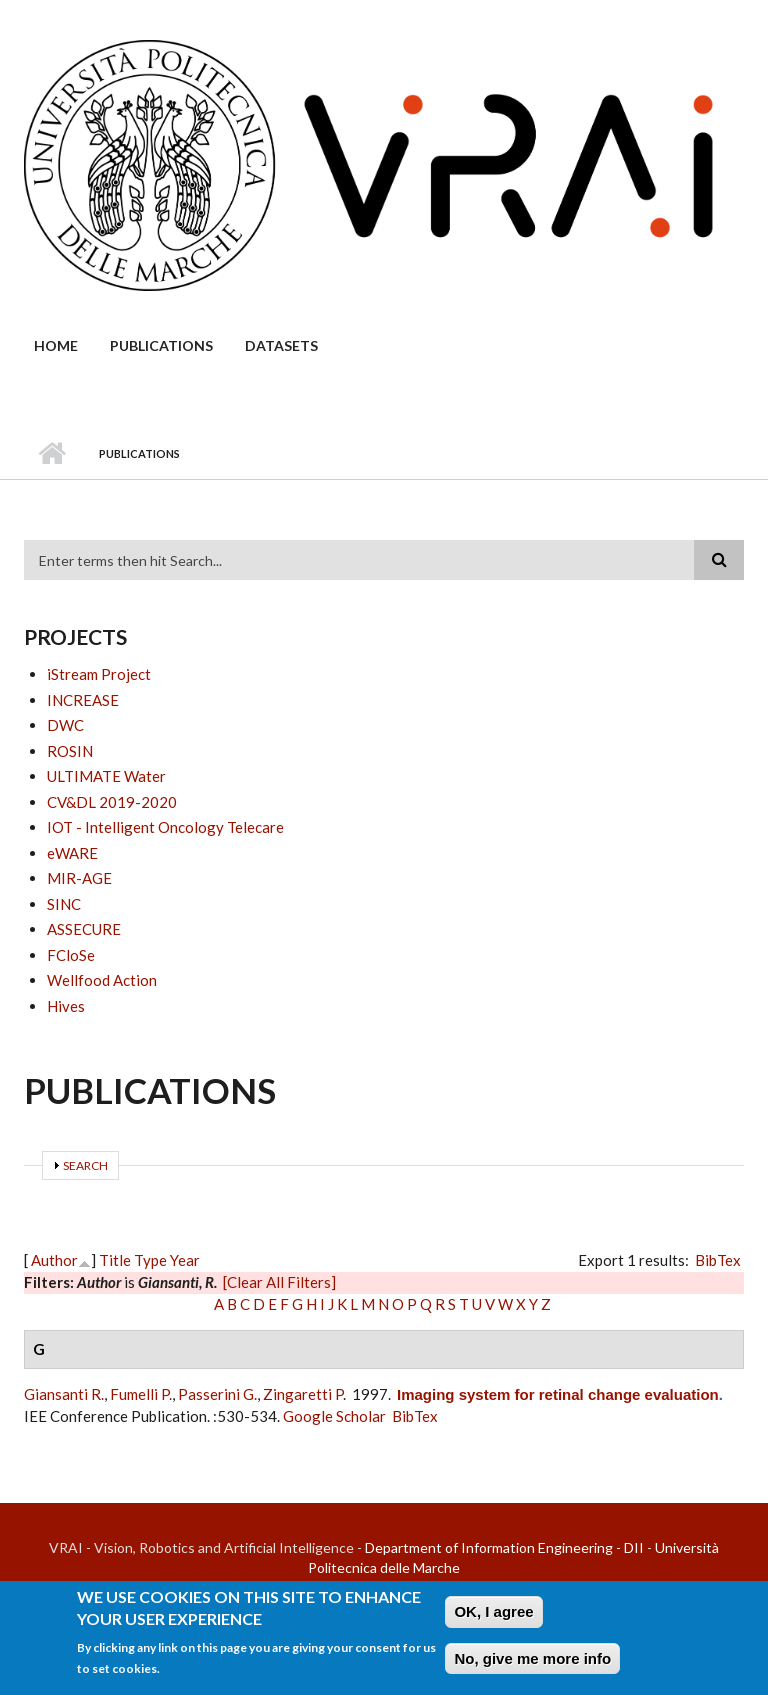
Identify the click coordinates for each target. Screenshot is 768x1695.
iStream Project (99, 674)
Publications (161, 345)
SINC (64, 904)
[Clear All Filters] (279, 1282)
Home (56, 345)
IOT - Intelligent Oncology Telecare (165, 827)
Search (85, 1165)
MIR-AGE (79, 878)
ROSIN (70, 751)
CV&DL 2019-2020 (112, 802)
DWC (65, 725)
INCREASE (83, 700)
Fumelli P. (141, 1394)
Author (54, 1260)
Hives (66, 1006)
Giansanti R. (64, 1394)
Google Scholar (334, 1416)
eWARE (72, 853)
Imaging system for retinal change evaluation (558, 1394)
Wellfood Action (102, 980)
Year (185, 1260)
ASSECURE (84, 929)
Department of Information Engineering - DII (504, 1547)
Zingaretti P (303, 1394)
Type (150, 1260)
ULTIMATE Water (106, 776)
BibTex (718, 1260)
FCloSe (71, 955)
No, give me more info (532, 1665)
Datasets (281, 345)
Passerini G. (217, 1394)
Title (115, 1260)
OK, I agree (493, 1618)
